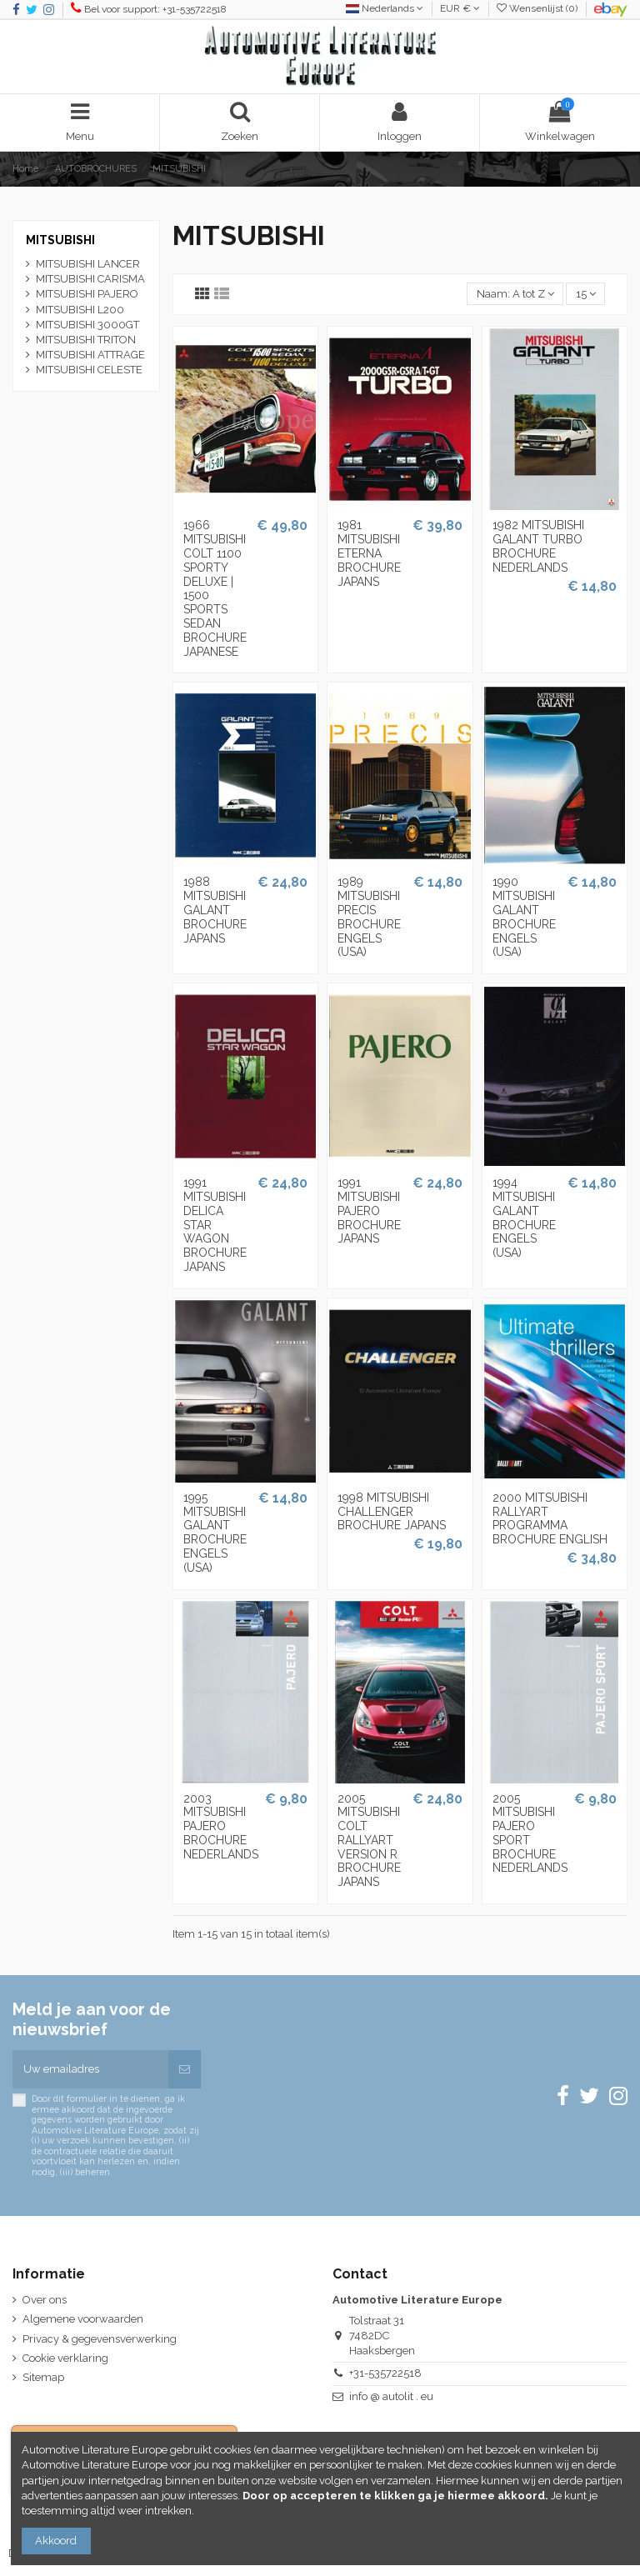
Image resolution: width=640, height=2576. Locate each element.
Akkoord (56, 2540)
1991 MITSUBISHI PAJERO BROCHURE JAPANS (369, 1210)
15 (586, 294)
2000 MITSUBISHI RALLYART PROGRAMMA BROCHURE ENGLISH (550, 1518)
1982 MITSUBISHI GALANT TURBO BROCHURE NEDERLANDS (538, 545)
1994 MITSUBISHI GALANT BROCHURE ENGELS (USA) (524, 1217)
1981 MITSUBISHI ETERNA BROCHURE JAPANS (369, 553)
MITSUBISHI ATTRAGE (90, 354)
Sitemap (43, 2377)
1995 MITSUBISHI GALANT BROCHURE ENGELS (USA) (215, 1532)
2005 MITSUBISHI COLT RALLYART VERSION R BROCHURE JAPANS (369, 1840)
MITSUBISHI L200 (80, 309)
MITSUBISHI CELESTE (89, 369)
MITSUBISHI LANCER (88, 264)
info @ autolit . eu (391, 2396)
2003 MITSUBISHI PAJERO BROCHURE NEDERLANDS (220, 1826)
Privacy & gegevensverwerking (99, 2339)
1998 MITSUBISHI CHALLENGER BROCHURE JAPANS (392, 1512)
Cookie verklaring (65, 2358)
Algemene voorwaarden (82, 2319)
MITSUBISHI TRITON (86, 339)
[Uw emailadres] (90, 2069)
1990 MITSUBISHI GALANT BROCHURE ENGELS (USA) (524, 916)
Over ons (44, 2299)
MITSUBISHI (60, 240)
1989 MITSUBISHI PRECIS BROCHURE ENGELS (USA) (369, 916)
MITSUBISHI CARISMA (90, 279)
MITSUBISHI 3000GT (87, 324)
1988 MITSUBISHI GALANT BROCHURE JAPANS (215, 909)
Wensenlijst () (538, 8)
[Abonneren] (184, 2069)
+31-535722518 (385, 2373)
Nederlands (384, 8)
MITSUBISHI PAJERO (87, 294)
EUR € (460, 8)
